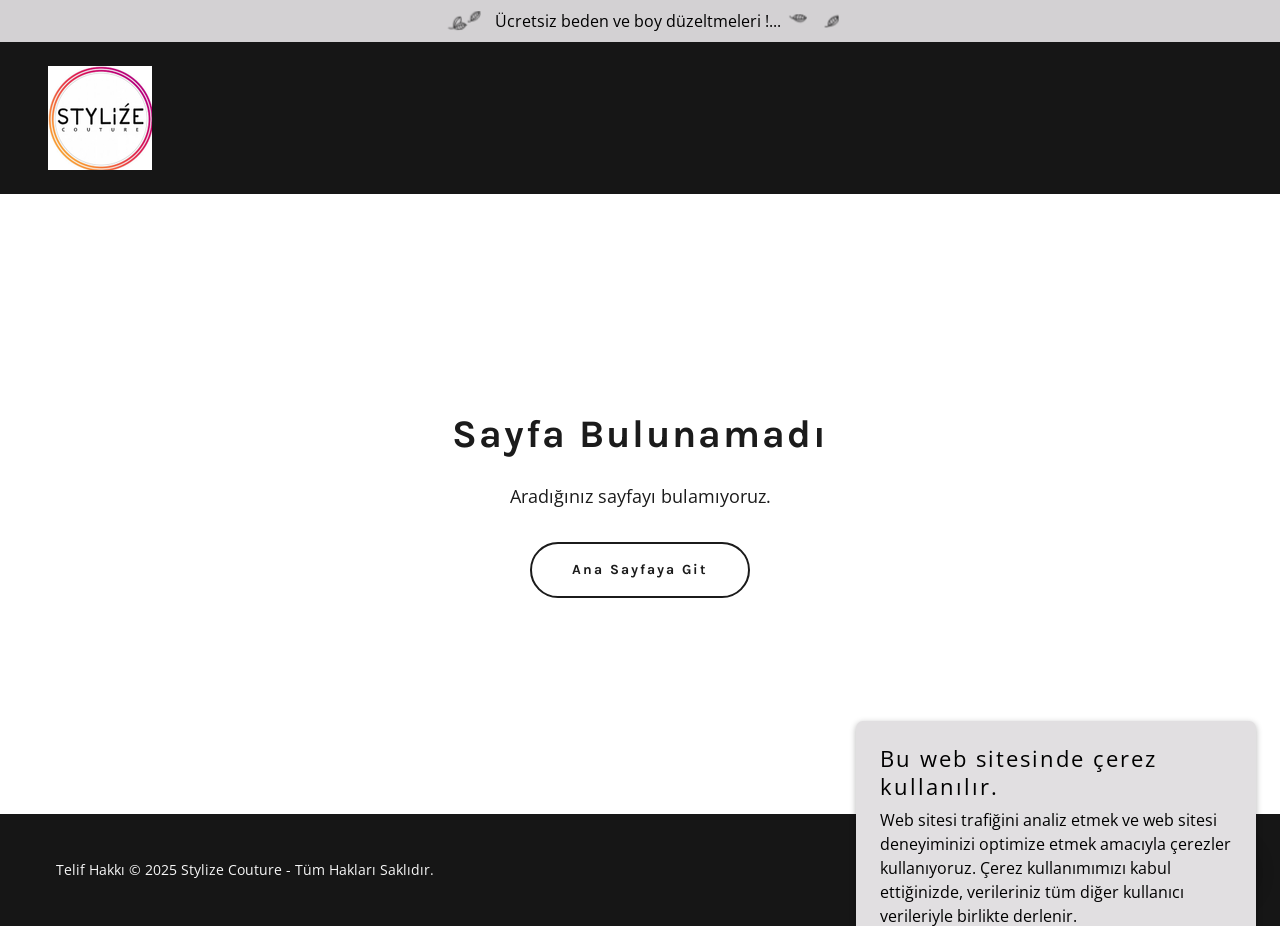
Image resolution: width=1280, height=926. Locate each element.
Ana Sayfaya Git (640, 569)
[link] (100, 116)
